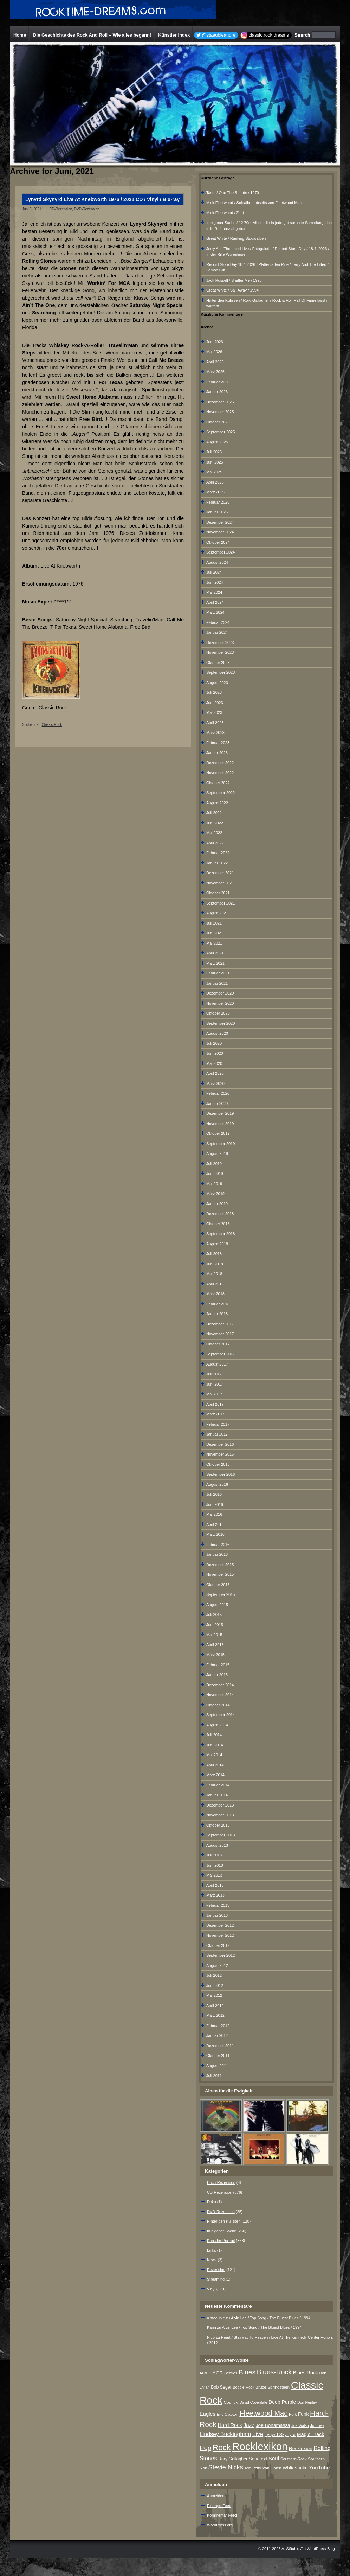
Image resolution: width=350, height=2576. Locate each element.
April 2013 (215, 1885)
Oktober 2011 (218, 2055)
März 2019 (215, 1193)
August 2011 (217, 2066)
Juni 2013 (214, 1865)
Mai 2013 (214, 1875)
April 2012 (215, 2005)
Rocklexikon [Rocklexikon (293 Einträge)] (259, 2446)
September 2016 (220, 1474)
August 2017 (217, 1364)
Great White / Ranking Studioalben (236, 238)
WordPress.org (220, 2525)
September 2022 (220, 793)
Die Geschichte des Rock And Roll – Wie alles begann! (92, 35)
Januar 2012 (217, 2035)
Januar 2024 (217, 632)
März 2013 (215, 1895)
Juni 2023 (214, 703)
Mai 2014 (214, 1755)
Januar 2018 (217, 1314)
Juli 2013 (214, 1855)
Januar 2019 (217, 1204)
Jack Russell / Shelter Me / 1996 (234, 280)
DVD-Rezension (86, 209)
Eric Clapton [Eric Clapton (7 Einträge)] (227, 2414)
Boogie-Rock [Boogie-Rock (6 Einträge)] (243, 2387)
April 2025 (215, 482)
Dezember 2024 (220, 522)
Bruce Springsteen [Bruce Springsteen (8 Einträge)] (272, 2387)
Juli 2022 (214, 813)
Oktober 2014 (218, 1705)
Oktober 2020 (218, 1013)
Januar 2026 (217, 392)
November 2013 (220, 1815)
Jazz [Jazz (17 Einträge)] (249, 2425)
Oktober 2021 (218, 893)
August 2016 (217, 1484)
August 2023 (217, 682)
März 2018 (215, 1294)
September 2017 (220, 1354)
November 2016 (220, 1454)
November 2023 (220, 652)
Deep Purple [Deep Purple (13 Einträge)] (282, 2402)
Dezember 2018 (220, 1214)
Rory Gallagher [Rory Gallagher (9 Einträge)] (232, 2458)
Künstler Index (174, 35)
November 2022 (220, 773)
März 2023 (215, 732)
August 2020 (217, 1033)
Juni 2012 (214, 1985)
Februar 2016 (217, 1544)
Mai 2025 (214, 472)
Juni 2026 (214, 342)
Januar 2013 (217, 1915)
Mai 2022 (214, 833)
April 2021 (215, 953)
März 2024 (215, 612)
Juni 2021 (214, 933)
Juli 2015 (214, 1614)
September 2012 (220, 1955)
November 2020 (220, 1003)
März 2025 (215, 492)
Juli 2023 (214, 692)
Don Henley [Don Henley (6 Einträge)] (307, 2402)
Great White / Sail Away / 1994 (232, 290)
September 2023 (220, 672)
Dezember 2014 (220, 1685)
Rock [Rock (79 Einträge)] (222, 2447)
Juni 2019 (214, 1173)
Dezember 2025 (220, 402)
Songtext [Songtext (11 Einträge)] (258, 2458)
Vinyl (211, 2289)
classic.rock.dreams (269, 35)
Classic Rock (52, 725)
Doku (211, 2202)
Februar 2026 (217, 382)
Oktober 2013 (218, 1825)
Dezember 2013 (220, 1805)
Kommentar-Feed (222, 2515)
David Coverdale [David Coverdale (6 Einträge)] (253, 2402)
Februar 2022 (217, 853)
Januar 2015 (217, 1675)
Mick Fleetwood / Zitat (225, 213)
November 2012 (220, 1935)
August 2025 (217, 442)
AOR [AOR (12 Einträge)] (218, 2373)
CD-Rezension (60, 209)
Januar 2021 (217, 983)
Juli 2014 (214, 1735)
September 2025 (220, 432)
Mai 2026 (214, 352)
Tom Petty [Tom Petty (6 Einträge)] (252, 2468)
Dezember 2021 (220, 873)
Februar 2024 (217, 622)
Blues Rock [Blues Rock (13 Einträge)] (305, 2373)
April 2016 (215, 1524)
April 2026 (215, 362)
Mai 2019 (214, 1184)
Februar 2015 (217, 1665)
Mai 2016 (214, 1514)
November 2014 (220, 1695)
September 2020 (220, 1023)
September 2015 (220, 1594)
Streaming (216, 2279)
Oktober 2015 (218, 1585)
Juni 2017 (214, 1384)
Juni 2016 (214, 1504)
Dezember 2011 (220, 2046)
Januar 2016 (217, 1554)
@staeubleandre (218, 35)
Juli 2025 (214, 452)
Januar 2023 (217, 752)
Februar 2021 (217, 973)
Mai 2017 (214, 1394)
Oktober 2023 (218, 662)
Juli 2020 (214, 1043)
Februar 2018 (217, 1304)
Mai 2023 (214, 712)
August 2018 (217, 1244)
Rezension (216, 2270)
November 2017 (220, 1334)
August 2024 (217, 562)
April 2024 (215, 602)
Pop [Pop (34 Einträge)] (205, 2448)
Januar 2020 (217, 1103)
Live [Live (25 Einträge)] (257, 2434)
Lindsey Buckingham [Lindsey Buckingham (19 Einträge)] (225, 2434)
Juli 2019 (214, 1164)
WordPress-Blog (321, 2548)
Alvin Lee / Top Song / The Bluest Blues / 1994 (270, 2318)
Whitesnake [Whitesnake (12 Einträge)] (295, 2467)
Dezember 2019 (220, 1113)
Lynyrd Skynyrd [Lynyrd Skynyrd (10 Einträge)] (280, 2434)
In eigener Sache (221, 2231)
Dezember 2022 (220, 763)
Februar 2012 (217, 2026)
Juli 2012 (214, 1975)
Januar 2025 (217, 512)
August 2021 (217, 913)
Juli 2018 (214, 1254)
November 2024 (220, 532)
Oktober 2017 (218, 1344)
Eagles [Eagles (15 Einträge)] (207, 2414)
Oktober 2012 (218, 1945)
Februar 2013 (217, 1905)
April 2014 (215, 1765)
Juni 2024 (214, 582)
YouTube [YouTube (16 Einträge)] (319, 2467)
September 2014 (220, 1715)
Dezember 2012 (220, 1925)
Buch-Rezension (221, 2182)
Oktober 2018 (218, 1224)
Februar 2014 (217, 1785)
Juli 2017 (214, 1374)
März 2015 (215, 1655)
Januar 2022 (217, 863)
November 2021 (220, 883)
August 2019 (217, 1153)
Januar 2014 (217, 1795)
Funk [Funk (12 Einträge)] (303, 2414)
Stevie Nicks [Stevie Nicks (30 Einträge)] (225, 2467)
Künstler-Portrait (221, 2240)
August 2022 (217, 803)
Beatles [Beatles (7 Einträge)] (230, 2373)
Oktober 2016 (218, 1464)
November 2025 (220, 412)
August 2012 (217, 1965)
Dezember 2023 (220, 642)
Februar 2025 (217, 502)
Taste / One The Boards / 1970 (232, 193)
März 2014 (215, 1775)
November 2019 (220, 1123)
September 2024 (220, 552)
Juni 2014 (214, 1745)
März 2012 (215, 2015)
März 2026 (215, 372)
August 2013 (217, 1845)
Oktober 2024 (218, 542)
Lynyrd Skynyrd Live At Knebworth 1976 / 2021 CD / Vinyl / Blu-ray (102, 199)
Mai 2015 (214, 1634)
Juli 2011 (214, 2075)
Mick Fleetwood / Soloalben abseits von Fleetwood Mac (254, 202)
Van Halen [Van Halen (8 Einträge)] (271, 2468)
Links (211, 2250)
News (212, 2260)
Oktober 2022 (218, 783)
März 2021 (215, 963)
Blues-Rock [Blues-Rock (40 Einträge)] (274, 2372)
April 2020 (215, 1073)
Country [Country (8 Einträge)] (231, 2402)
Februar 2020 (217, 1093)
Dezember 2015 (220, 1564)
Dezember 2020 (220, 993)
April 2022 (215, 843)
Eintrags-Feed (219, 2506)
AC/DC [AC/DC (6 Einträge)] (205, 2373)
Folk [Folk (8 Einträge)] (293, 2414)
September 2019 (220, 1144)
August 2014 (217, 1725)
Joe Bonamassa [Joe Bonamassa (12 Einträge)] (273, 2425)
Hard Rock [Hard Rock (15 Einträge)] (230, 2425)
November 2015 (220, 1574)
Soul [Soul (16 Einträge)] (273, 2458)
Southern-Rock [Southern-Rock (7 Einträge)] (293, 2459)
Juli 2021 (214, 923)
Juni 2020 (214, 1053)
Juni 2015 (214, 1625)
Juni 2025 (214, 462)
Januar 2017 (217, 1434)
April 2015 (215, 1645)
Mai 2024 (214, 592)
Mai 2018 (214, 1274)
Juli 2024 (214, 572)
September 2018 (220, 1234)
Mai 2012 (214, 1995)
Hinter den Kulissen (223, 2221)
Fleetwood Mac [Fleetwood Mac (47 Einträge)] (263, 2413)
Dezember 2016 (220, 1444)
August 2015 (217, 1605)
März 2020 (215, 1083)
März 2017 (215, 1414)
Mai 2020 (214, 1063)
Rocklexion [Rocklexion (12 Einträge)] (300, 2448)
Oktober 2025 (218, 422)
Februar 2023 (217, 743)
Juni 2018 (214, 1264)
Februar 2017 (217, 1424)
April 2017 (215, 1404)
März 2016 (215, 1534)
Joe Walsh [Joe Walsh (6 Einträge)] (300, 2425)
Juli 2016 (214, 1494)
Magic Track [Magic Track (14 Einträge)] (310, 2434)
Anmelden (216, 2496)
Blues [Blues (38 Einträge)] (247, 2372)
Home (19, 35)
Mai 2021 (214, 943)
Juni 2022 (214, 823)
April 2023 (215, 723)
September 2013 (220, 1835)
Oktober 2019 (218, 1133)
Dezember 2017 (220, 1324)
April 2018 (215, 1284)
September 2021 (220, 903)
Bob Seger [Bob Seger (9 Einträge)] (221, 2387)
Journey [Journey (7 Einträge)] (317, 2425)
